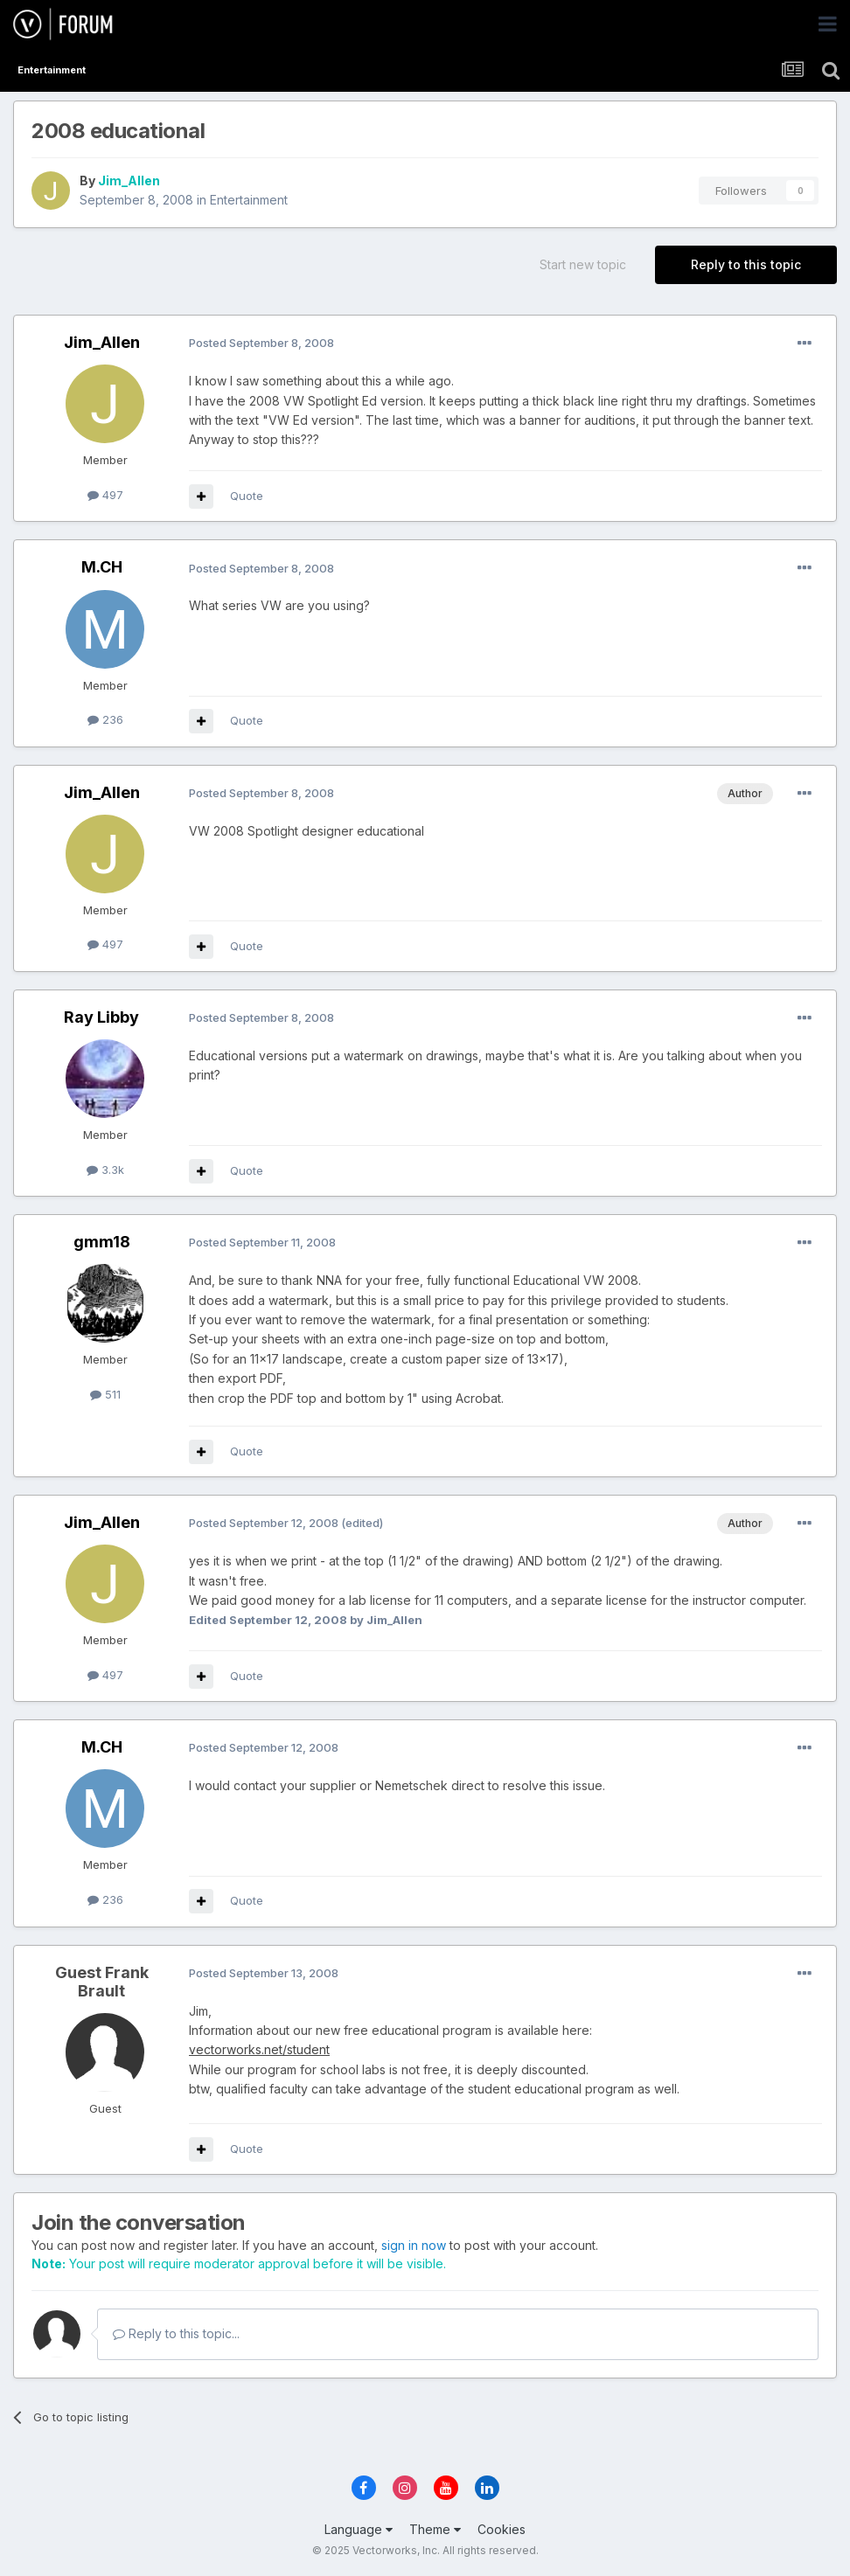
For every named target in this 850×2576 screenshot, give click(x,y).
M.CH (101, 567)
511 (105, 1394)
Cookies (501, 2529)
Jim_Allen (129, 180)
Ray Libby (101, 1017)
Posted (261, 343)
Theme (435, 2529)
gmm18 (101, 1241)
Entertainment (249, 199)
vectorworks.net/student (259, 2049)
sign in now (413, 2245)
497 (105, 495)
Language (358, 2529)
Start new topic (583, 264)
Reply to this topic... (176, 2333)
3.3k (105, 1170)
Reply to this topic (746, 264)
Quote (246, 496)
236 (105, 719)
